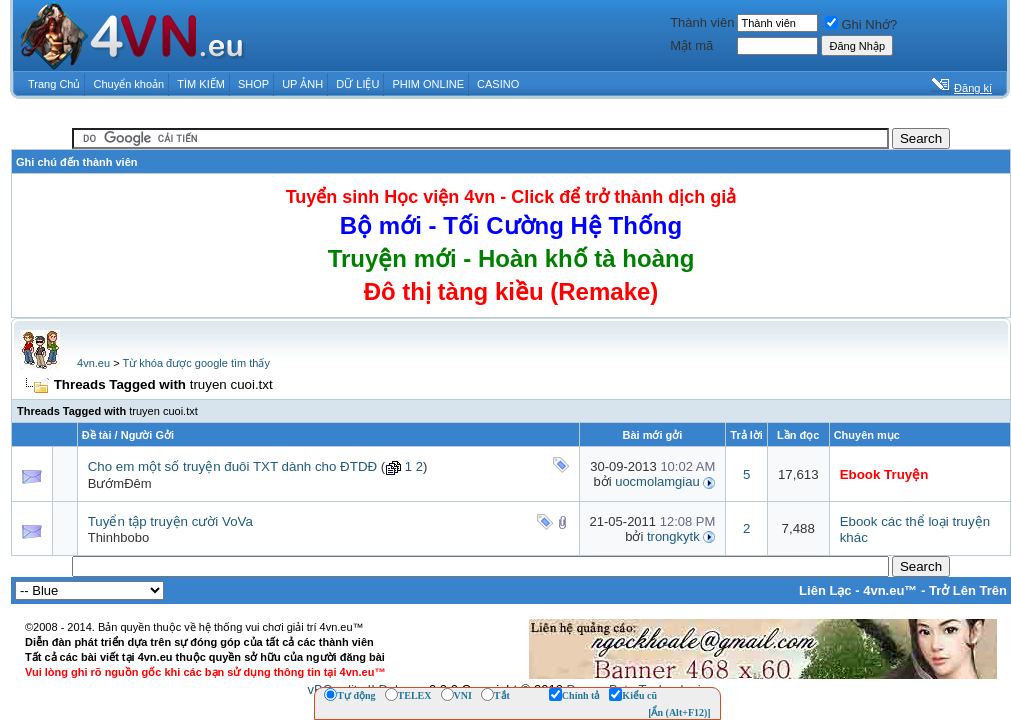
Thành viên (702, 22)
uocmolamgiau (657, 481)
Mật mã (691, 45)
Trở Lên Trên (968, 590)
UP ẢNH (302, 84)
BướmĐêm (120, 483)
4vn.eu (93, 363)
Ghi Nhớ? (861, 24)
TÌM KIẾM (201, 84)
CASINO (498, 84)
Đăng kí (973, 88)
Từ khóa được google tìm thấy (195, 363)
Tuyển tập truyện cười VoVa (170, 521)
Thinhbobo (118, 537)
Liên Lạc (825, 590)
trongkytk (673, 536)
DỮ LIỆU (357, 84)
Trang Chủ (54, 84)
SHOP (253, 84)
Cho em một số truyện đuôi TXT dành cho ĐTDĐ (232, 466)
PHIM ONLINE (428, 84)
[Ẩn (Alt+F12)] (679, 712)
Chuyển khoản (129, 84)
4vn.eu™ (890, 590)
